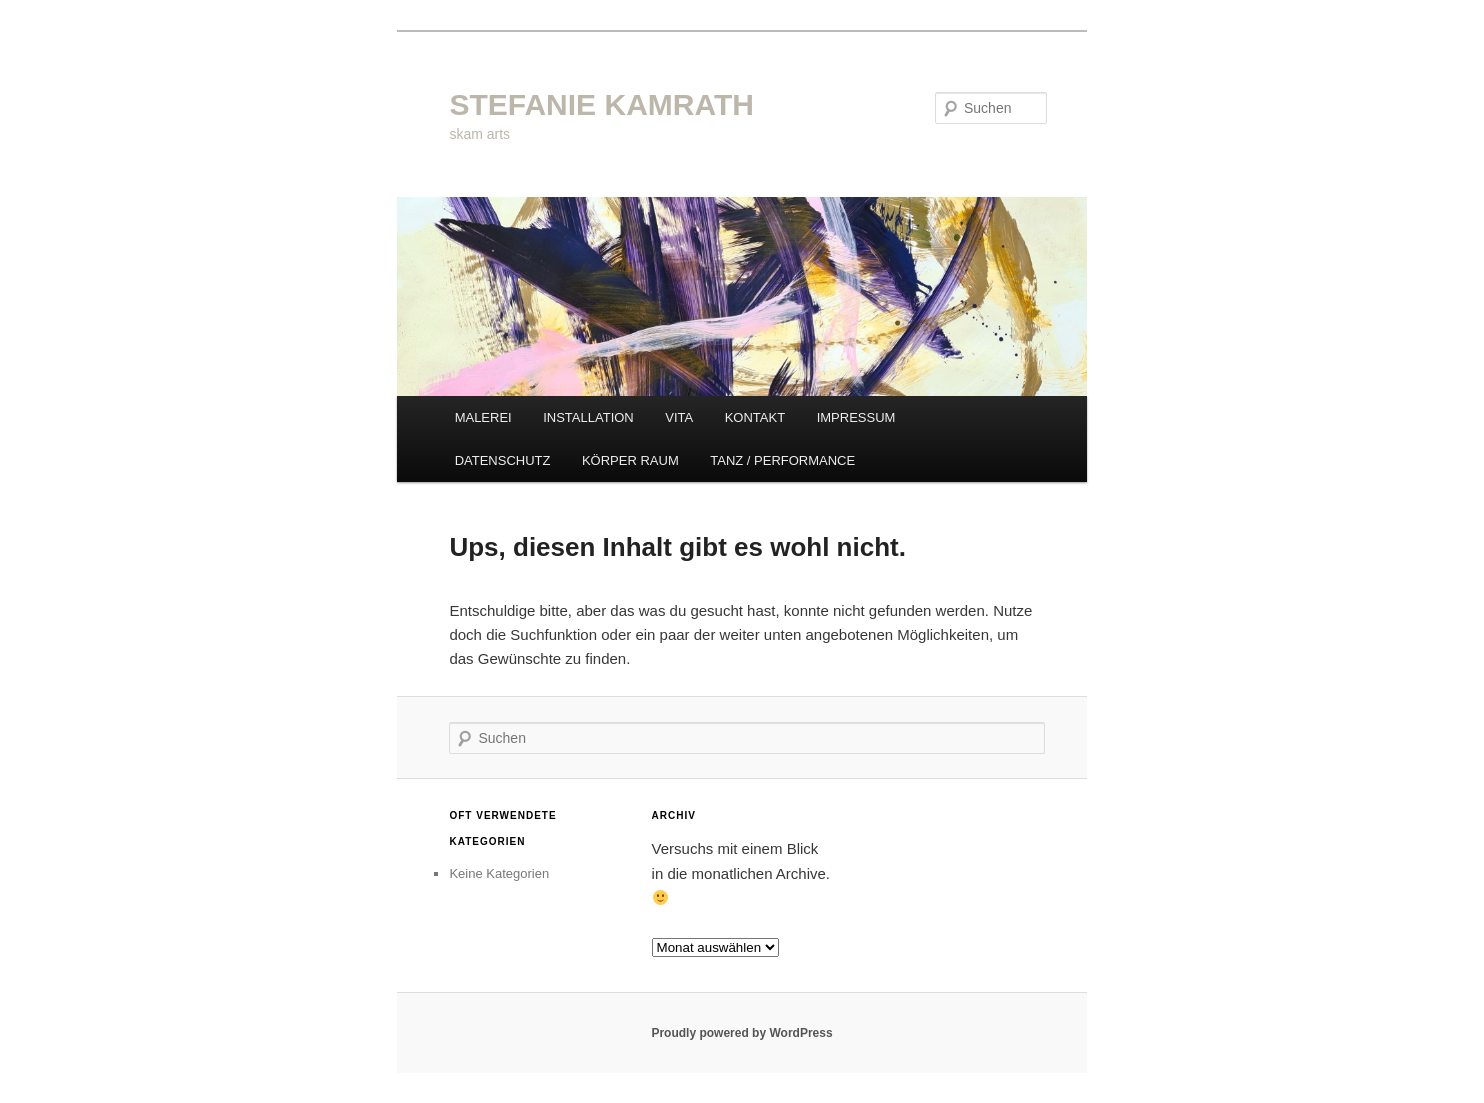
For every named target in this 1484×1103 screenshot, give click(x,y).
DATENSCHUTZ (503, 460)
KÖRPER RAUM (630, 460)
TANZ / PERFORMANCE (782, 460)
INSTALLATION (588, 417)
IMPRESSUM (856, 417)
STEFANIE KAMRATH (601, 104)
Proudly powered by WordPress (741, 1033)
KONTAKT (755, 417)
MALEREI (483, 417)
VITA (679, 417)
